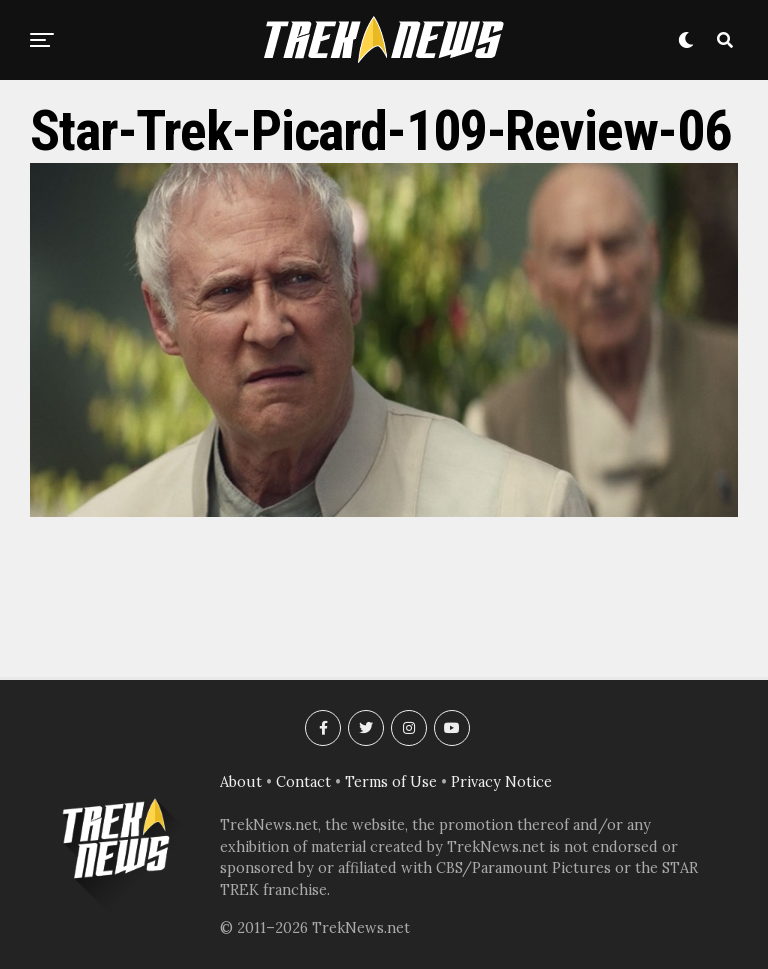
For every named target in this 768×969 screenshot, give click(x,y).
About (241, 782)
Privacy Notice (501, 782)
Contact (303, 782)
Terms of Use (391, 782)
